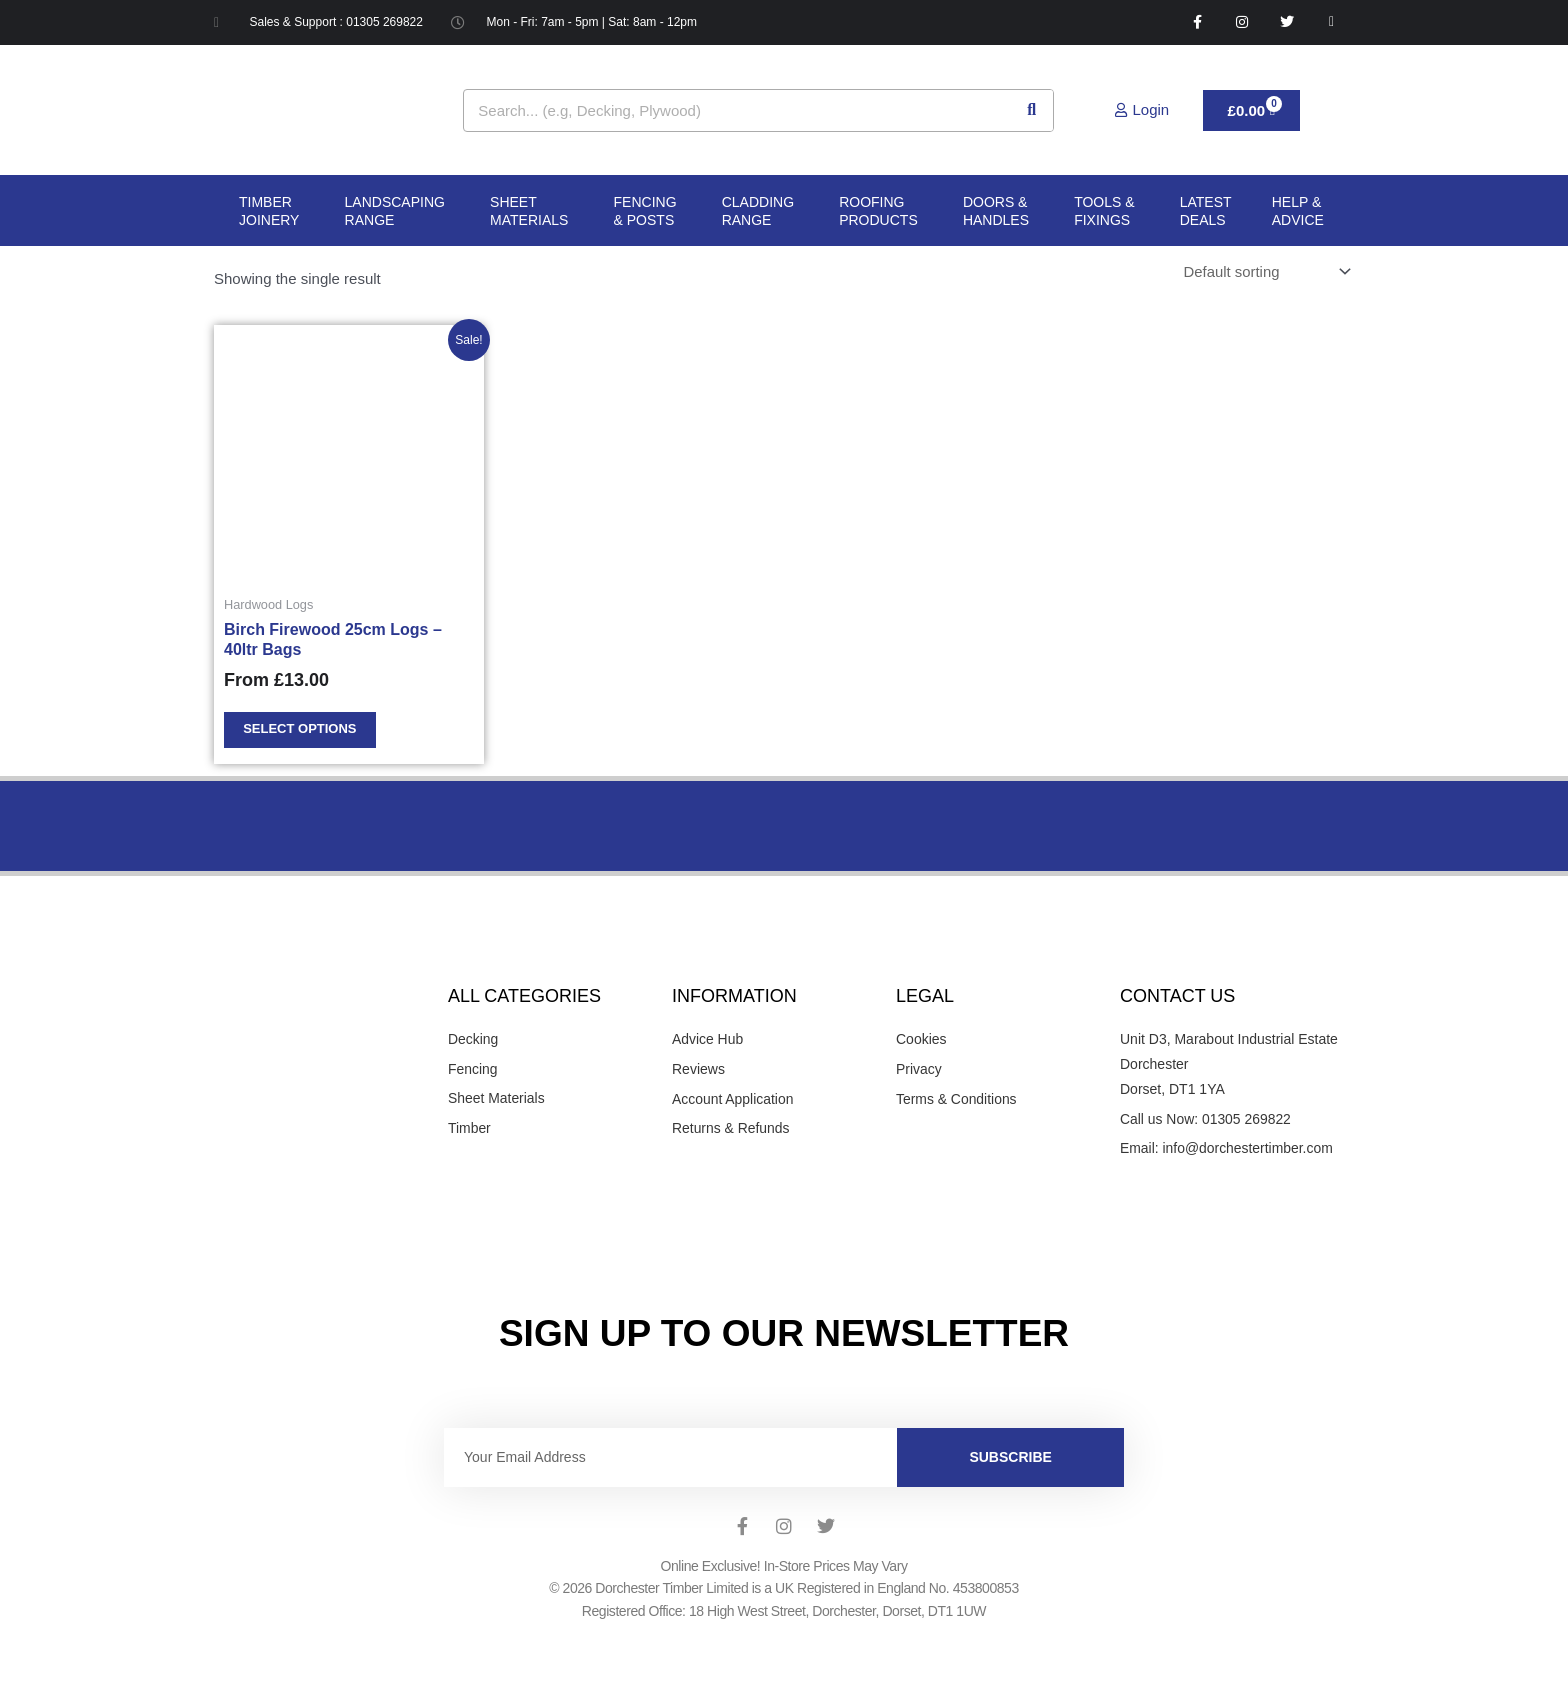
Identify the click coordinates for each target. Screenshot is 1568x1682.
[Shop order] (1264, 272)
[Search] (1031, 110)
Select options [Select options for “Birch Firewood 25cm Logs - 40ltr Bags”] (300, 730)
